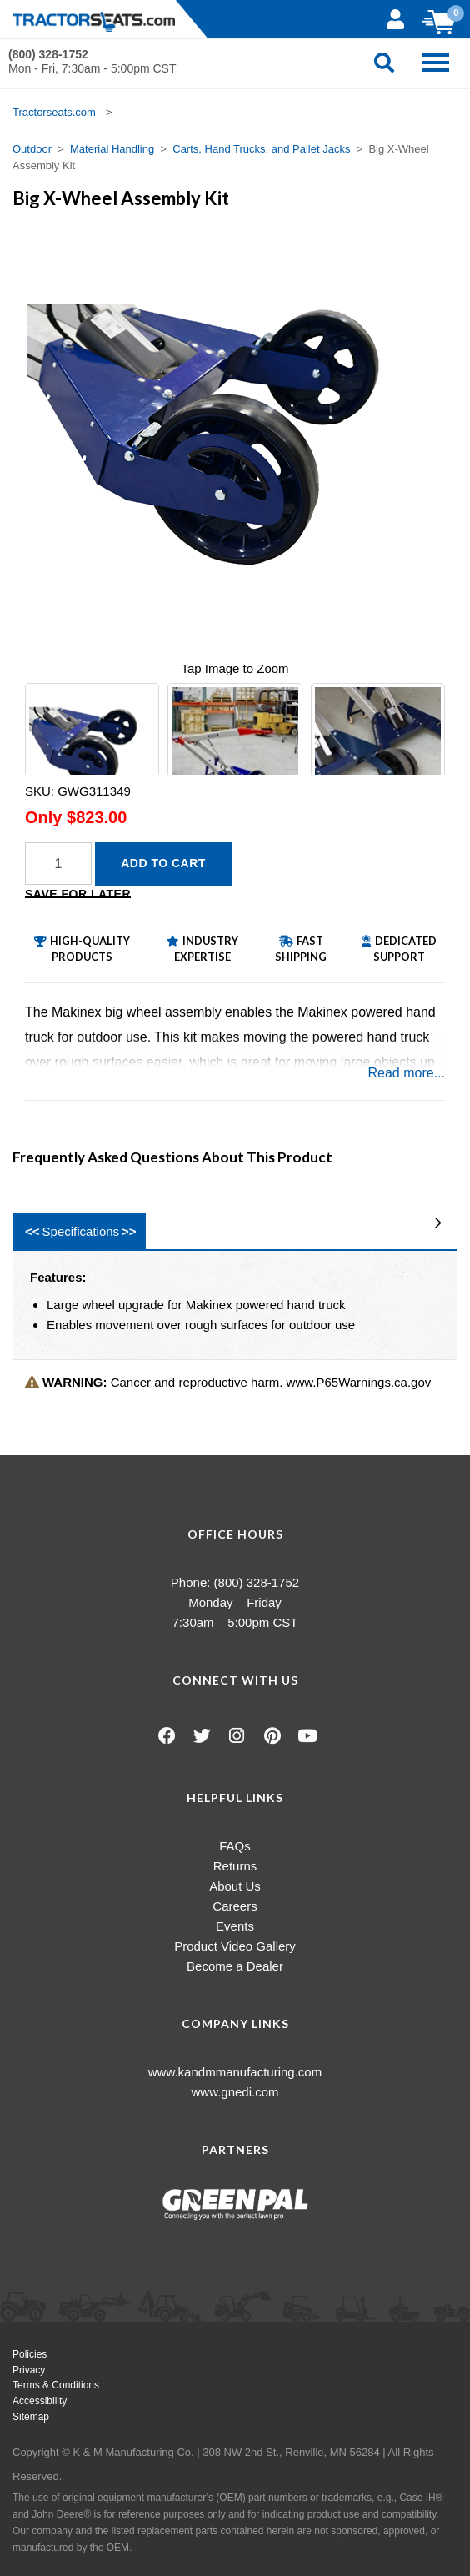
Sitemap (30, 2417)
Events (235, 1926)
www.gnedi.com (234, 2092)
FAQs (235, 1846)
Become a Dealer (235, 1966)
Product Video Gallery (235, 1946)
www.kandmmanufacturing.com (235, 2072)
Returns (235, 1866)
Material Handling (112, 149)
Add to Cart (163, 863)
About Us (235, 1886)
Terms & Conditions (55, 2385)
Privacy (28, 2370)
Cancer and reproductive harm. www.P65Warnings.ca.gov (228, 1382)
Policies (29, 2354)
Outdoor (32, 149)
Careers (234, 1906)
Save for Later (78, 894)
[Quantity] (58, 863)
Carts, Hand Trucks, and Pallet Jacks (261, 149)
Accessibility (39, 2401)
